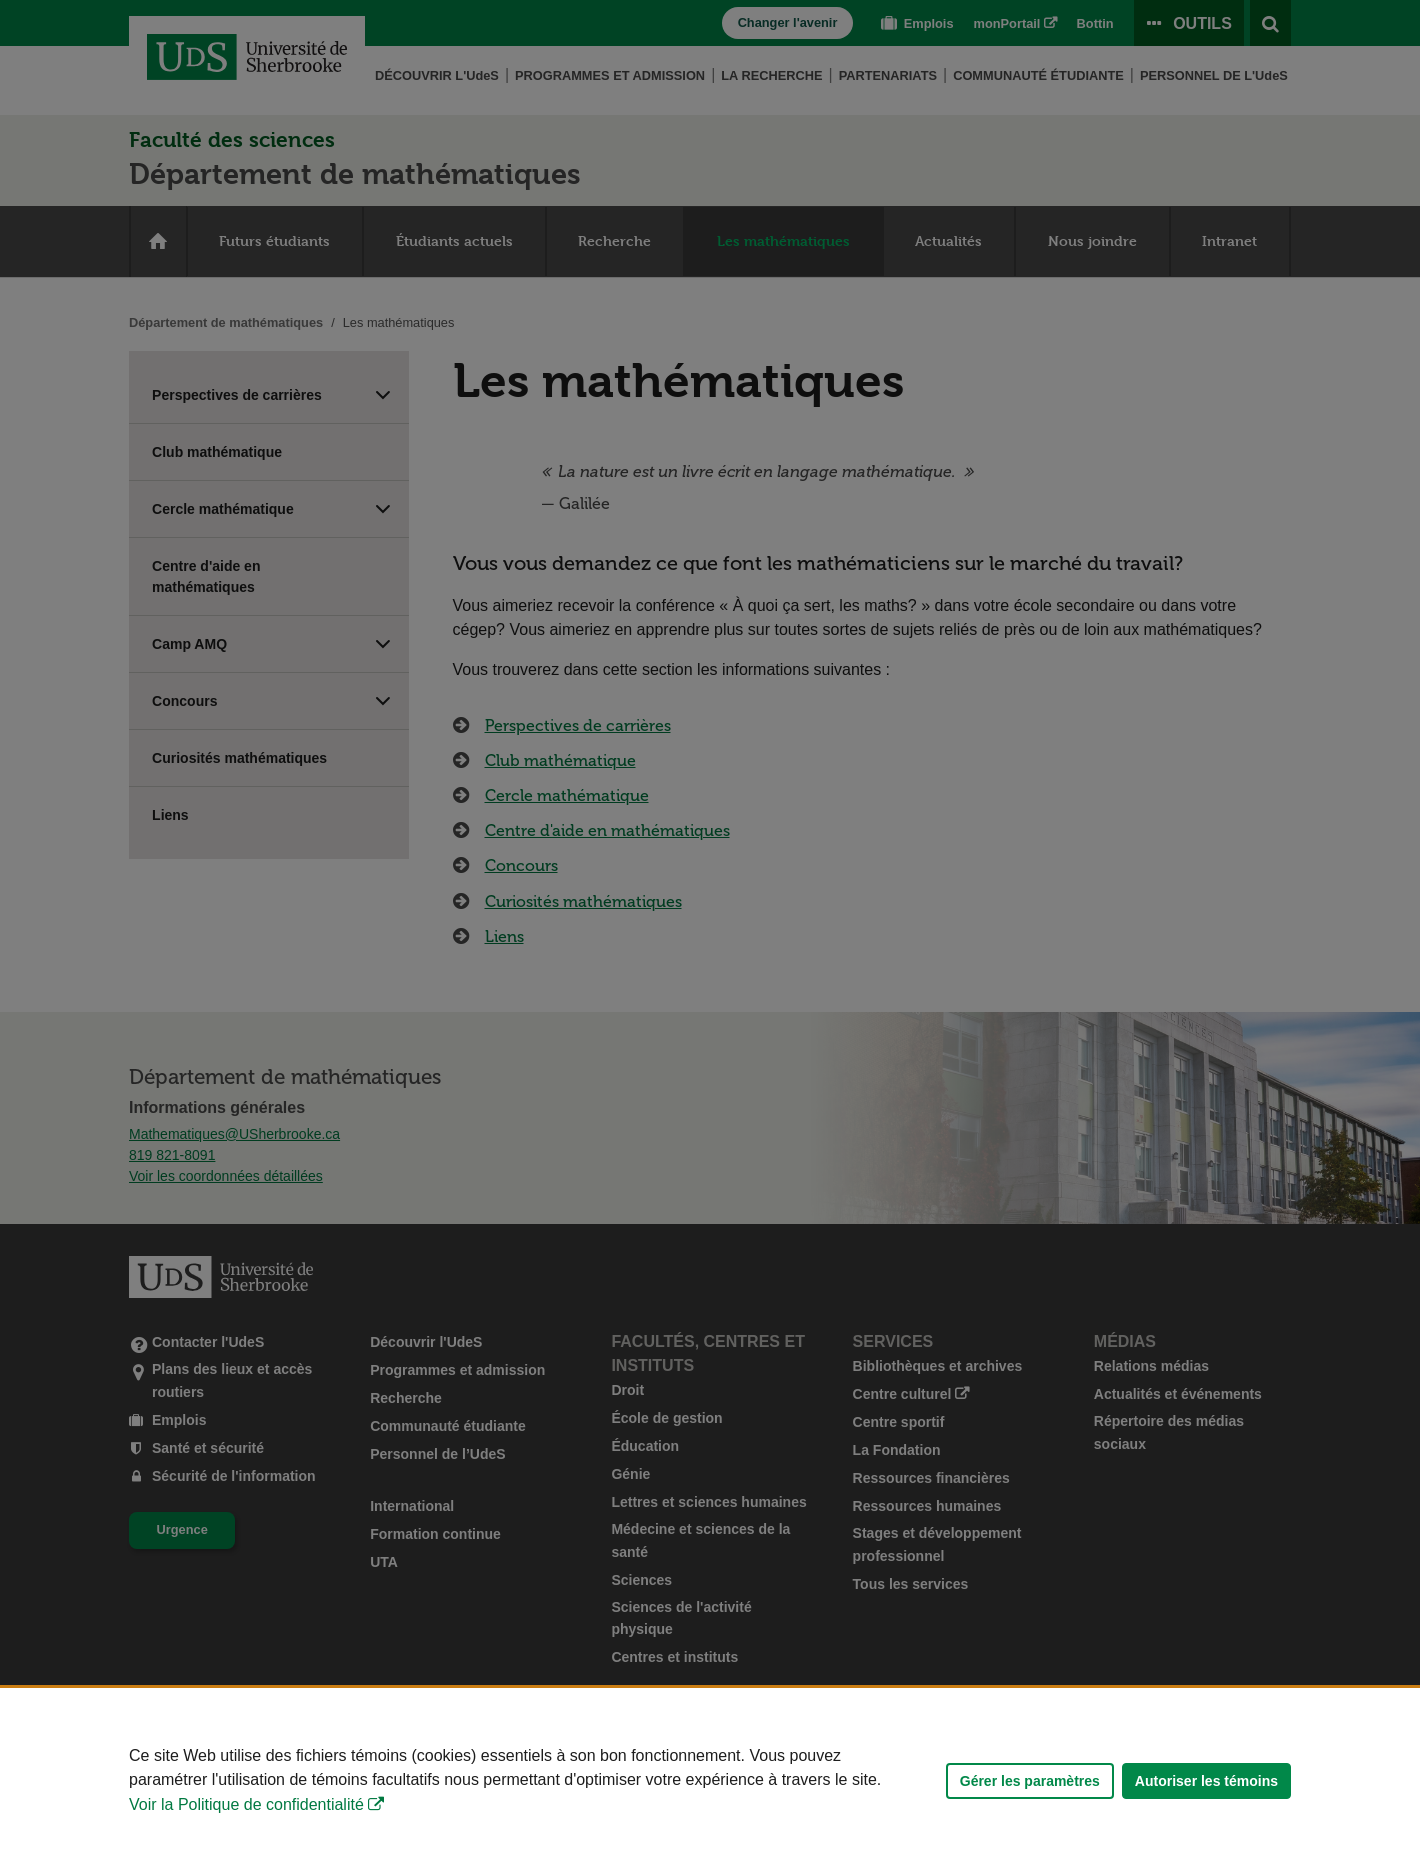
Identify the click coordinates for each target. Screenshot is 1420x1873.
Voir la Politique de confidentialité (246, 1804)
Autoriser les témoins (1206, 1781)
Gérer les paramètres (1030, 1781)
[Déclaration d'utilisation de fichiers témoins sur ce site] (710, 1780)
